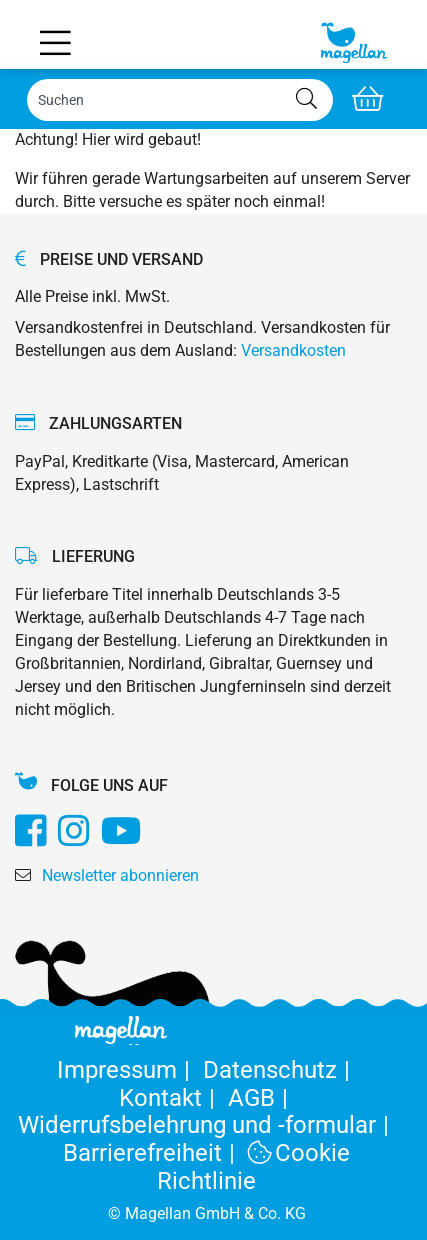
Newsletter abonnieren (120, 875)
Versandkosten (293, 350)
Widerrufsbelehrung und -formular (207, 1125)
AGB (261, 1098)
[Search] (180, 100)
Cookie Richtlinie (253, 1167)
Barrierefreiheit (155, 1153)
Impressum (130, 1070)
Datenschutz (280, 1070)
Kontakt (173, 1098)
